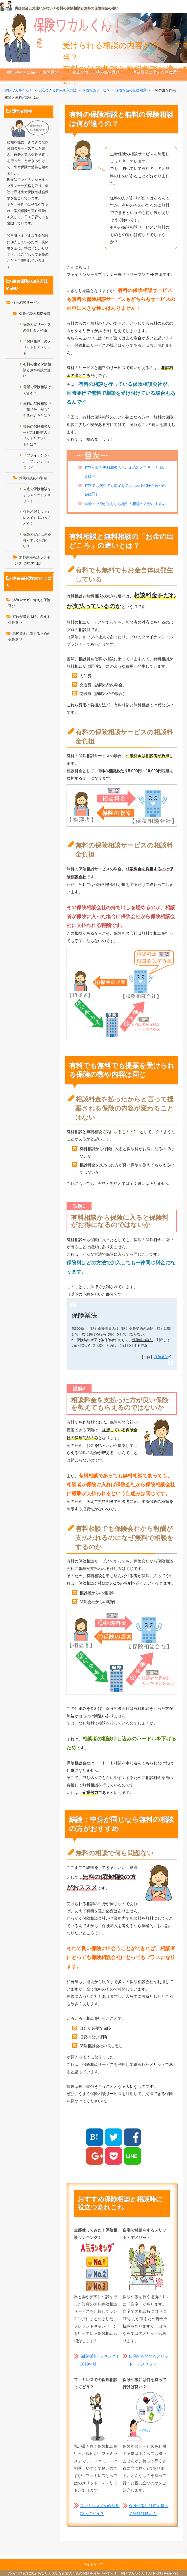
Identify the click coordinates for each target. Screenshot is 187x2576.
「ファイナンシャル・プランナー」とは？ (37, 461)
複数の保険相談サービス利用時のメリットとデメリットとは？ (37, 435)
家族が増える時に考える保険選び (29, 620)
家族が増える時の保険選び (96, 72)
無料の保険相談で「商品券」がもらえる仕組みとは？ (37, 410)
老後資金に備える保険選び (156, 72)
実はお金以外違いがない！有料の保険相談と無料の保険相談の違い (67, 8)
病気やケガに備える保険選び (33, 72)
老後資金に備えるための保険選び (29, 636)
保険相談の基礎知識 (34, 314)
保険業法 (161, 1356)
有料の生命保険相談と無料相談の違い (37, 370)
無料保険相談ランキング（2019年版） (32, 560)
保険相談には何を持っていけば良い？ (37, 540)
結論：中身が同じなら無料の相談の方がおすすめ (125, 503)
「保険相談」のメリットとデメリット (37, 347)
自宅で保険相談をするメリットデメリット (37, 495)
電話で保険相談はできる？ (37, 390)
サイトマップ (93, 2564)
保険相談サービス (26, 303)
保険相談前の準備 (33, 478)
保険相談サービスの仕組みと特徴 (37, 327)
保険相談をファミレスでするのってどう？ (37, 518)
